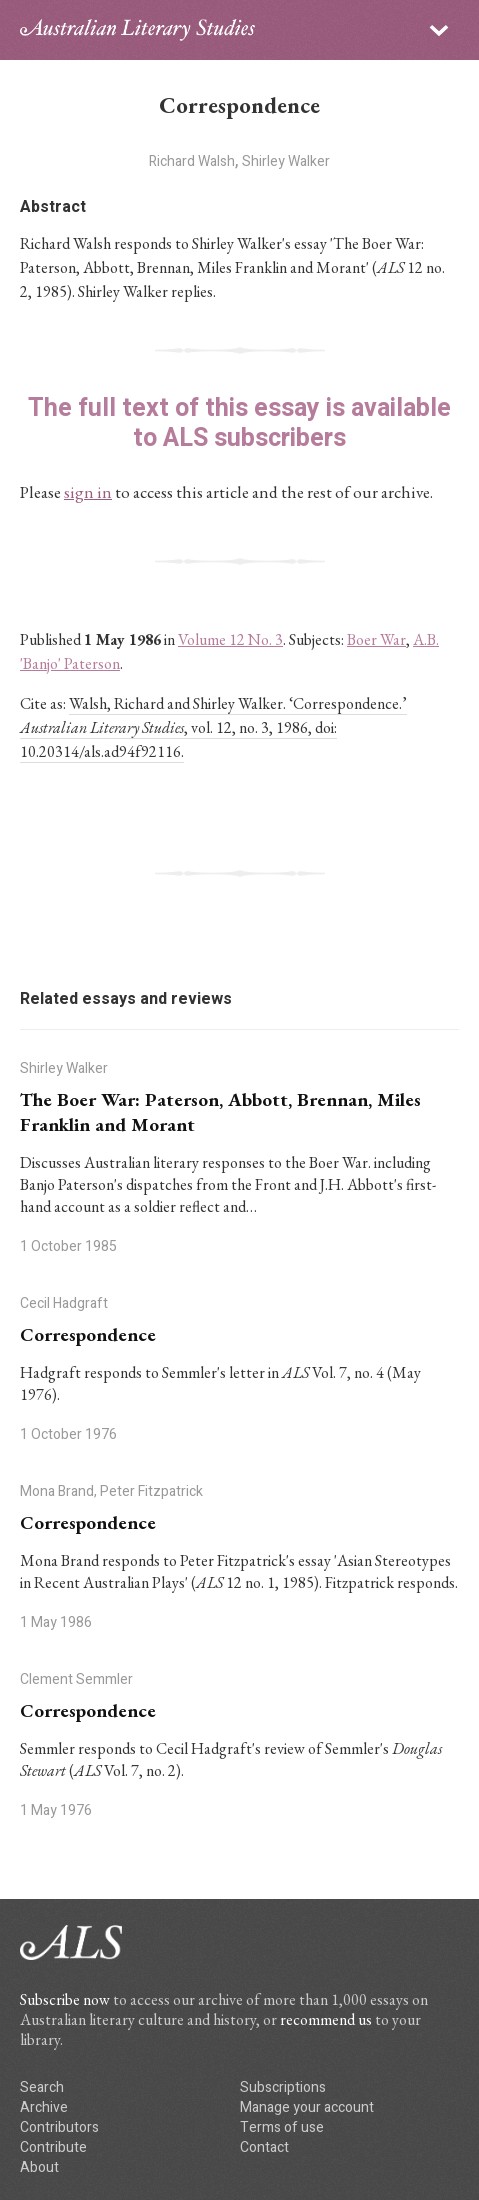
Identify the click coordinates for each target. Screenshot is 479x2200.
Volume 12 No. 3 (230, 639)
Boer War (376, 639)
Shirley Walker (286, 161)
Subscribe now (65, 1999)
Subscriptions (283, 2087)
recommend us (326, 2019)
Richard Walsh (192, 161)
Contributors (59, 2127)
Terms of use (282, 2127)
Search (42, 2087)
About (39, 2167)
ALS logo (137, 30)
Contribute (53, 2147)
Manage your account (307, 2107)
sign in (88, 492)
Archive (44, 2107)
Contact (264, 2147)
